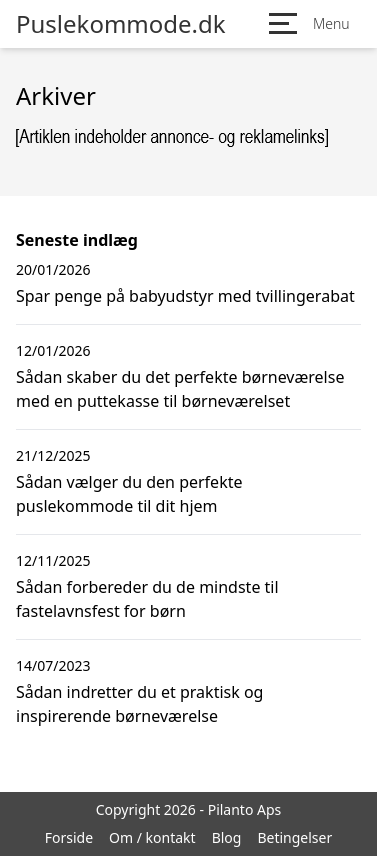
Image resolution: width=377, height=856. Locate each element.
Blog (227, 837)
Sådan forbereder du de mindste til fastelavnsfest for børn (147, 599)
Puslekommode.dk (121, 24)
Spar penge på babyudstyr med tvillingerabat (185, 296)
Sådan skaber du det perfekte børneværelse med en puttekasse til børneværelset (180, 389)
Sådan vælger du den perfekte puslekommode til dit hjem (129, 494)
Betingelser (294, 837)
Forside (69, 837)
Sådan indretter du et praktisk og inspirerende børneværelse (139, 704)
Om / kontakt (152, 837)
